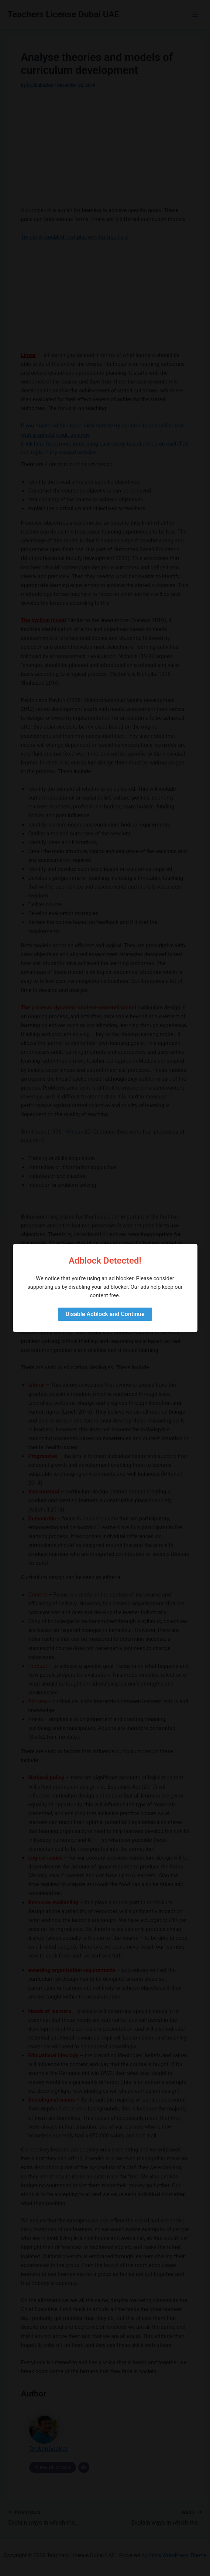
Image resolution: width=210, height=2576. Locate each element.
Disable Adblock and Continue (104, 1314)
